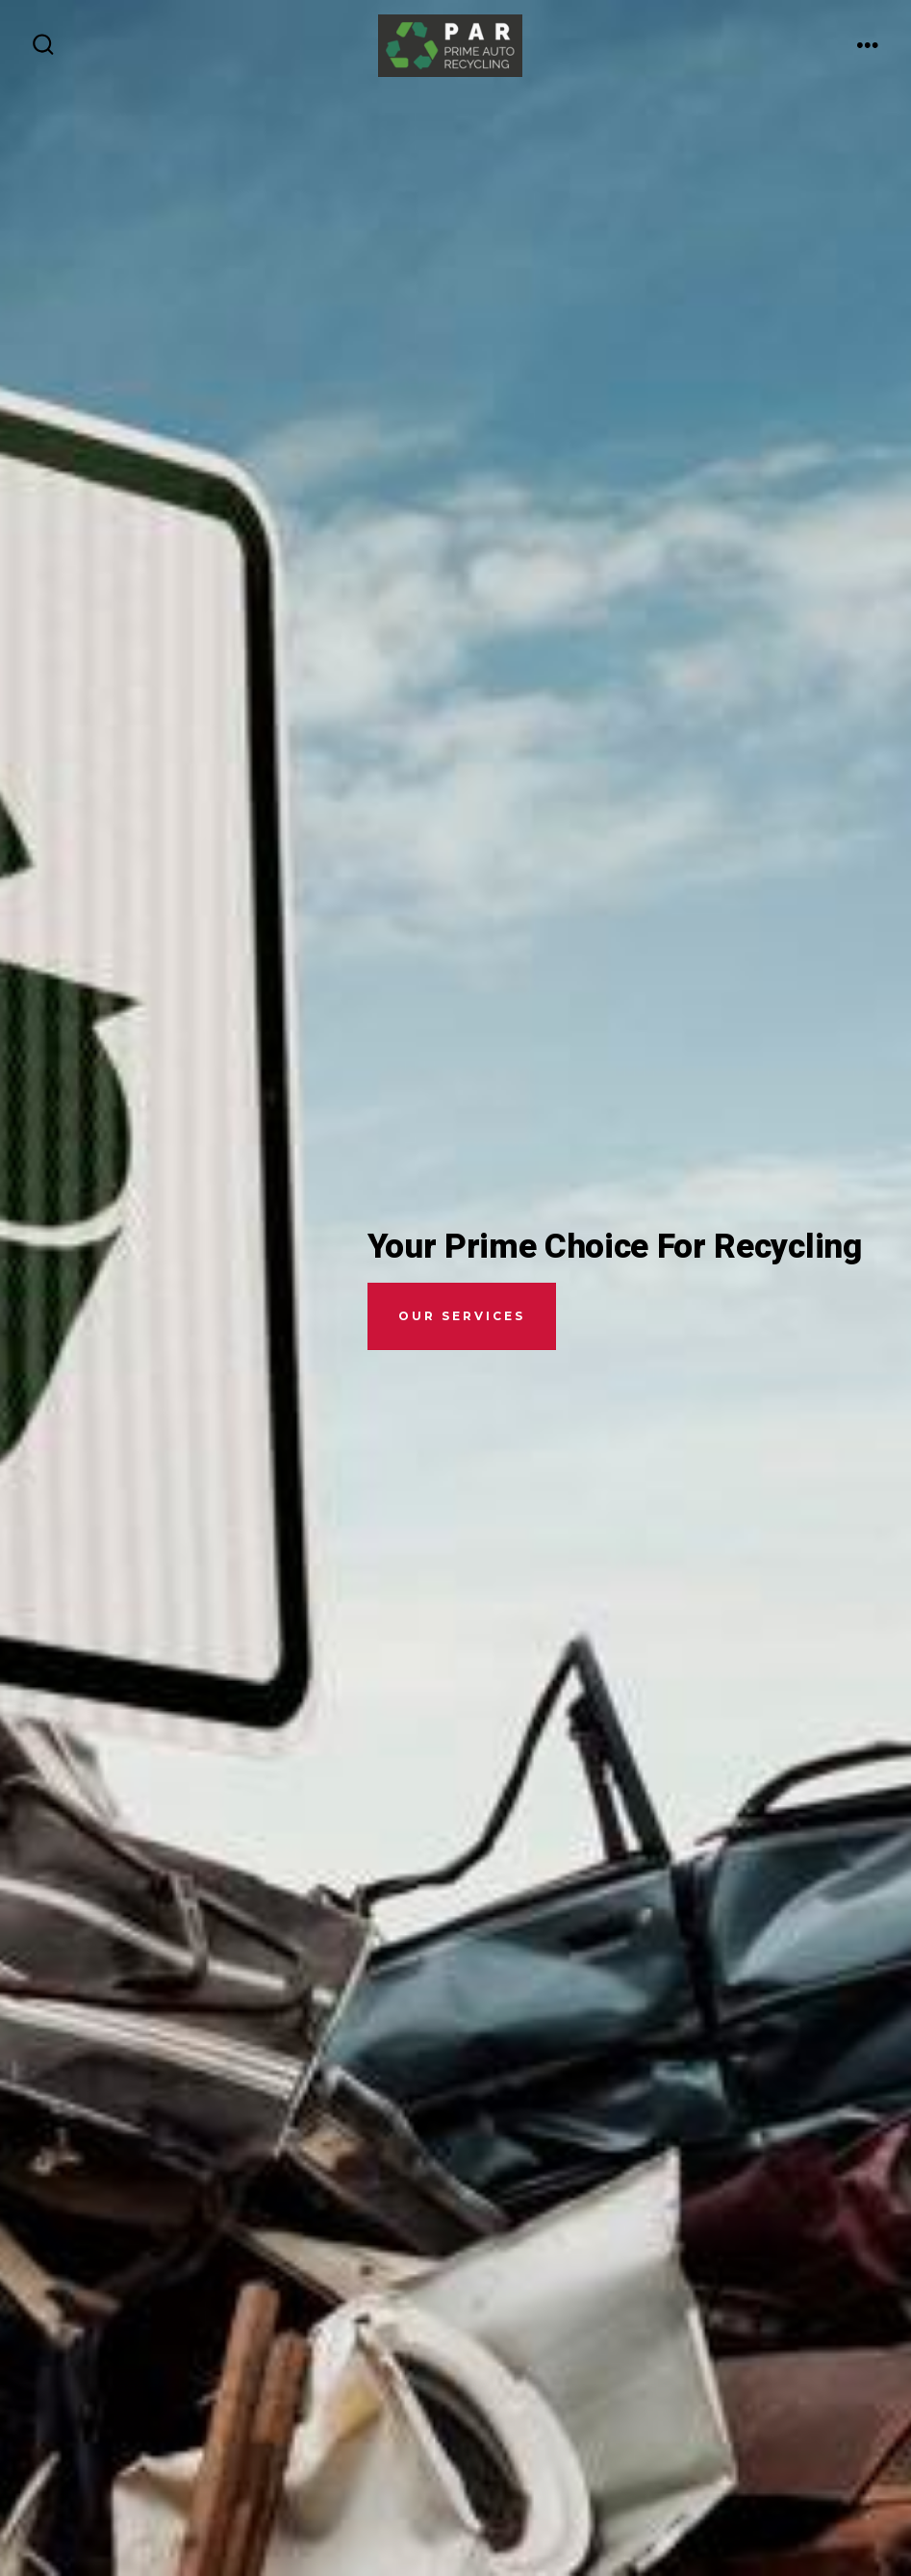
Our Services (461, 1316)
